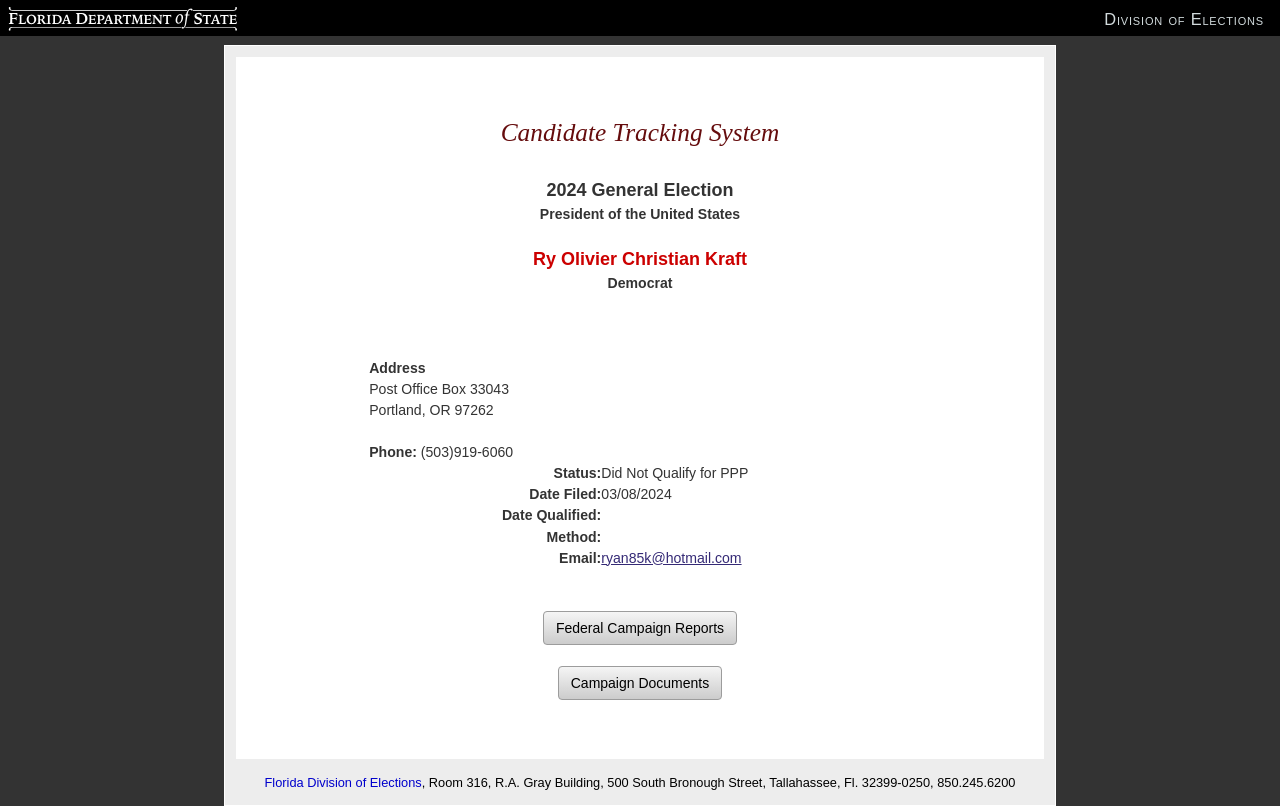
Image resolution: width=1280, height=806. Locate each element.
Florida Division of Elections (343, 782)
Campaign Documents (640, 683)
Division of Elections (1184, 19)
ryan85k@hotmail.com (671, 558)
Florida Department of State (83, 16)
